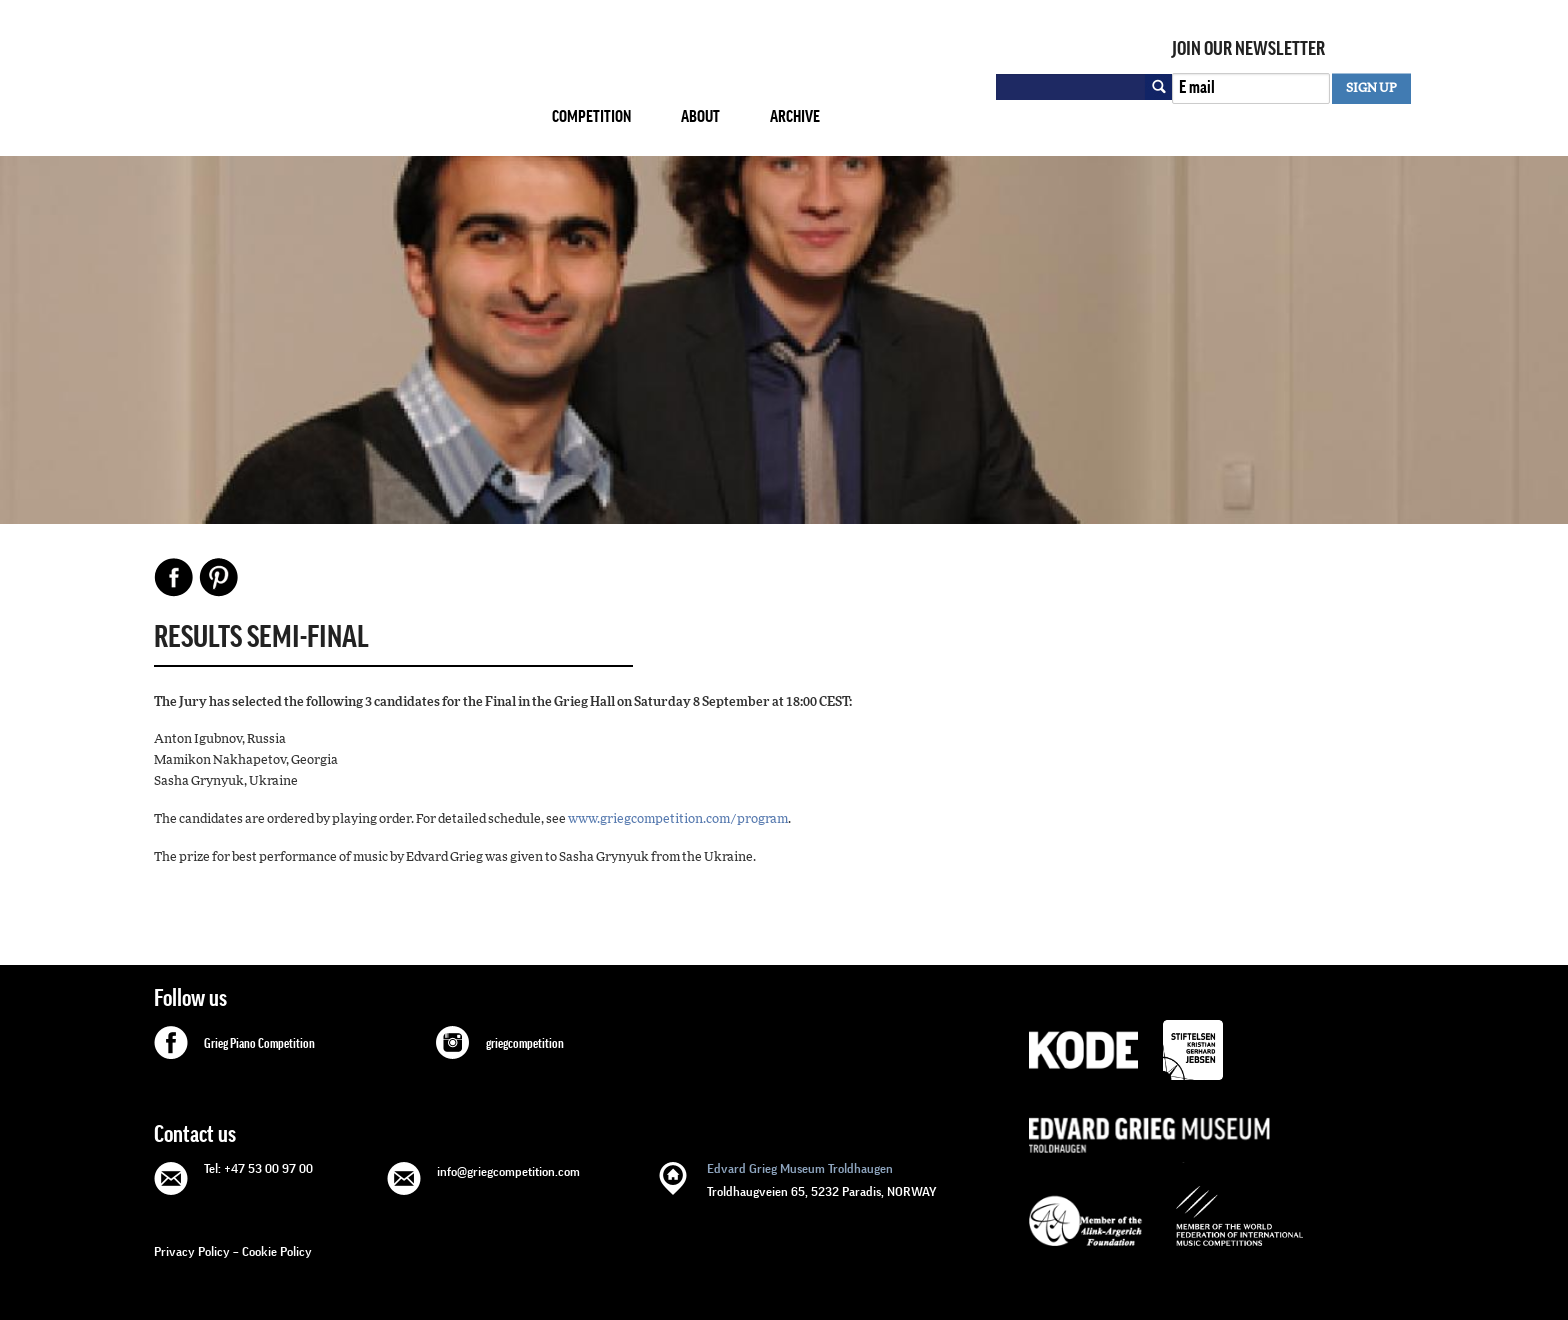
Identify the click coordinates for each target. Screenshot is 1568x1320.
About (700, 116)
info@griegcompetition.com (508, 1171)
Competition (591, 116)
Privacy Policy (192, 1251)
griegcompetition (525, 1044)
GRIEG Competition (337, 83)
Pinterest (219, 577)
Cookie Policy (277, 1251)
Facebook (174, 577)
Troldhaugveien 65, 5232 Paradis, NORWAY (822, 1178)
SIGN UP (1371, 88)
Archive (795, 116)
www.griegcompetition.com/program (678, 819)
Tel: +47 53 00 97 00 (258, 1168)
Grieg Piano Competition (259, 1044)
